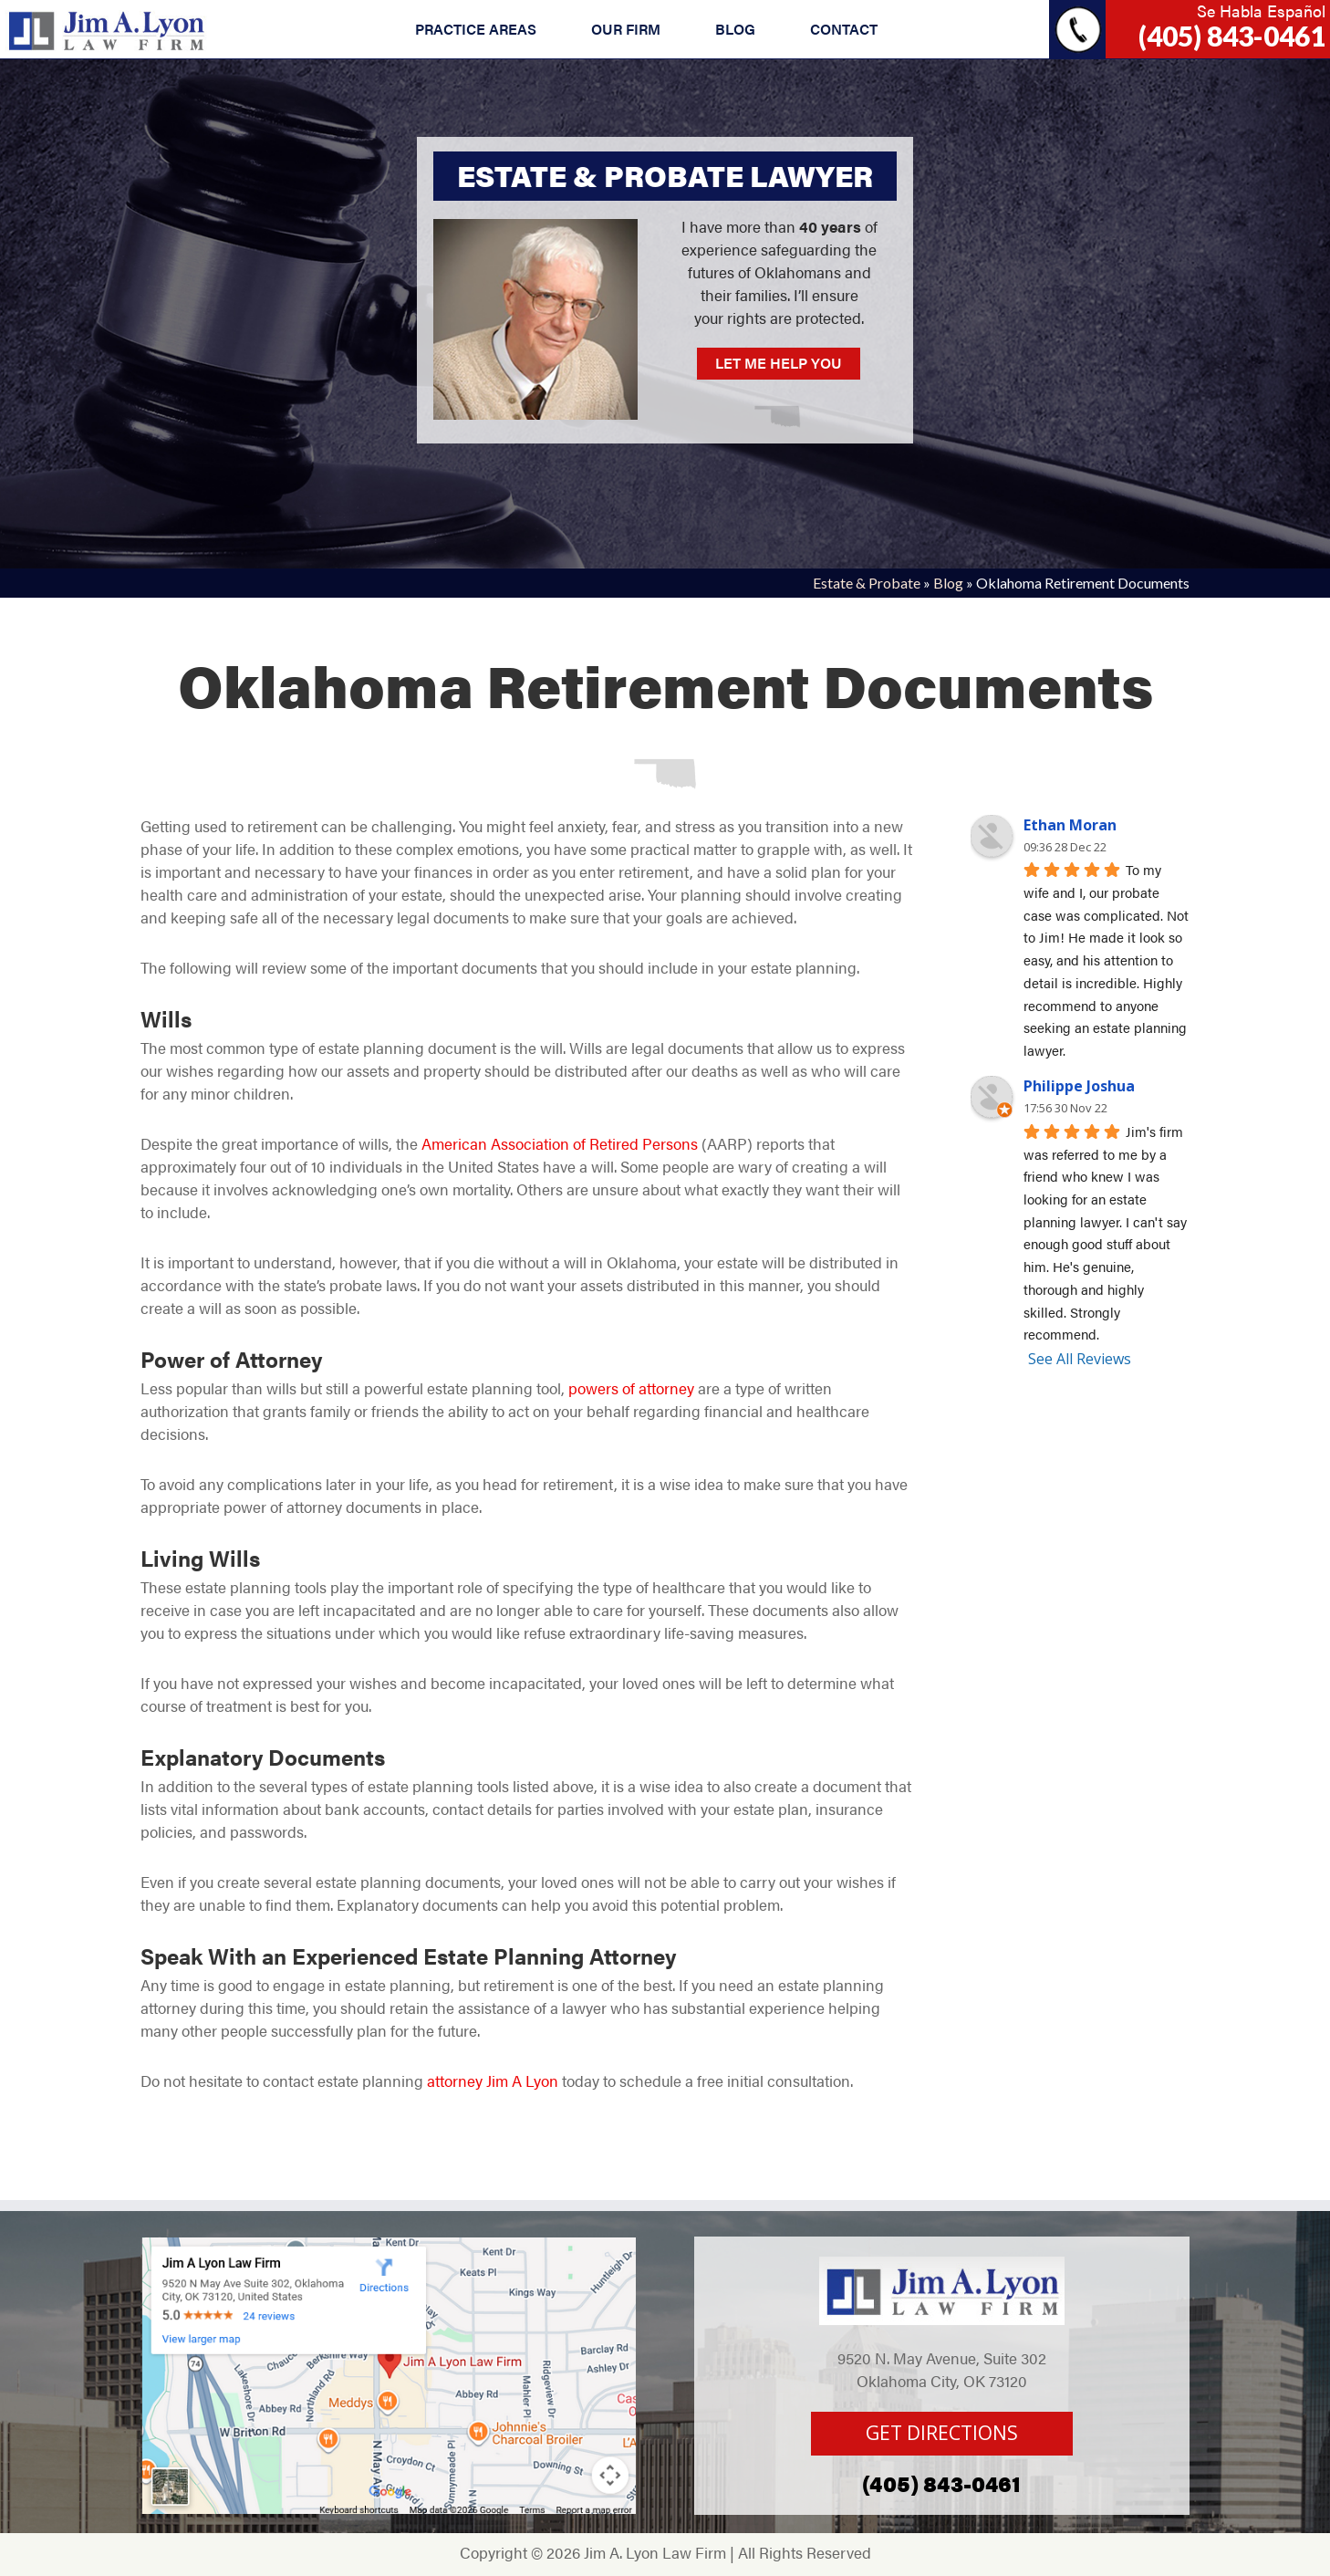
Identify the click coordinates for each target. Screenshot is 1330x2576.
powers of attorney (631, 1388)
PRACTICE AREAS (475, 28)
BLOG (735, 28)
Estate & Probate (866, 582)
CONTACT (844, 28)
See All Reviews (1079, 1359)
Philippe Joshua (1079, 1086)
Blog (948, 582)
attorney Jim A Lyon (490, 2080)
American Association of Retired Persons (559, 1143)
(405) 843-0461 (1231, 35)
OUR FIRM (625, 28)
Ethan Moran (1070, 825)
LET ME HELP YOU (778, 362)
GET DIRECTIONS (942, 2433)
